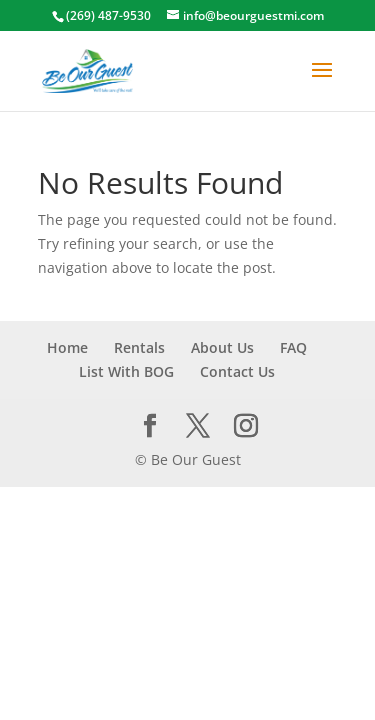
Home (67, 347)
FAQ (293, 347)
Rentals (139, 347)
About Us (222, 347)
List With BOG (126, 371)
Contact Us (237, 371)
